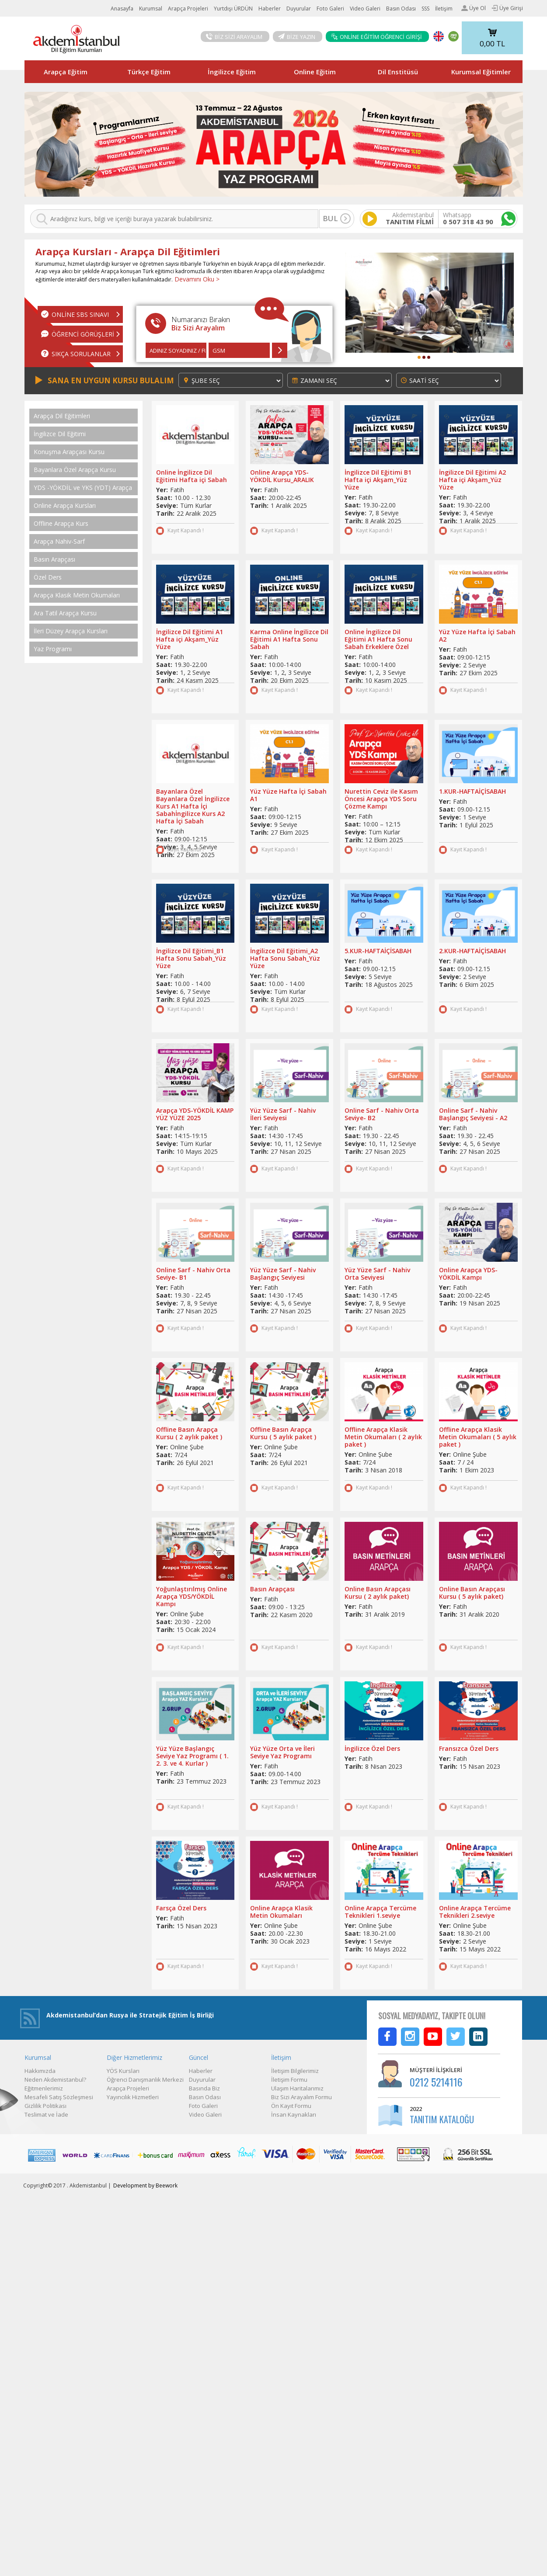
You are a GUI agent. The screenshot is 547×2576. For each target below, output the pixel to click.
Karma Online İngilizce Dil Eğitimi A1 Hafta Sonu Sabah (289, 639)
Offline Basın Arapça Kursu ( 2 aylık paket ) (189, 1433)
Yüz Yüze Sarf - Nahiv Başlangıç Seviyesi (283, 1273)
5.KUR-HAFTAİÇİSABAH (378, 951)
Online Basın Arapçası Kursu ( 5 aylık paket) (472, 1592)
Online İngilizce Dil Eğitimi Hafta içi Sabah (191, 476)
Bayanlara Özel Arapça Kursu (75, 470)
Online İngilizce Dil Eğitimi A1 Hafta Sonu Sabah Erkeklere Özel (378, 639)
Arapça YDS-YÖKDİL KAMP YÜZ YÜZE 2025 (194, 1114)
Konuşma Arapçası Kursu (69, 452)
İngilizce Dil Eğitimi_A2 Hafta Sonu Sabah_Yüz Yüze (285, 958)
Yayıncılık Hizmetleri (133, 2097)
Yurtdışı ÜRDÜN (233, 8)
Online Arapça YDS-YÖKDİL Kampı (468, 1273)
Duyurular (298, 8)
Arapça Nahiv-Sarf (59, 541)
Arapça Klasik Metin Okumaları (77, 595)
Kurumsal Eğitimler (481, 71)
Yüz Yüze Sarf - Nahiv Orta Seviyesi (377, 1273)
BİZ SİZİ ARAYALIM (234, 37)
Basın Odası (401, 8)
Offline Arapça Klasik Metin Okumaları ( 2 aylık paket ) (383, 1437)
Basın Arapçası (54, 559)
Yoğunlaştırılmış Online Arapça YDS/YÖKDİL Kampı (191, 1596)
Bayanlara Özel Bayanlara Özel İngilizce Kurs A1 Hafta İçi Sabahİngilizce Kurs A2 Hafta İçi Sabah (193, 806)
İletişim (444, 8)
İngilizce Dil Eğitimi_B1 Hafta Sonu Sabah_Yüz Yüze (191, 958)
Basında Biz (204, 2088)
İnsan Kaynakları (293, 2114)
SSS (425, 8)
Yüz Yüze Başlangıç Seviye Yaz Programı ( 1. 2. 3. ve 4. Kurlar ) (192, 1756)
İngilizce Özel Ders (372, 1748)
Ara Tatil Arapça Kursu (65, 613)
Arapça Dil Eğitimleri (62, 416)
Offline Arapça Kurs (61, 524)
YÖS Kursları (123, 2071)
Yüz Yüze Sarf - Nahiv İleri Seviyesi (283, 1114)
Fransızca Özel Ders (468, 1748)
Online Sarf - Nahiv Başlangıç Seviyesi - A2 (473, 1114)
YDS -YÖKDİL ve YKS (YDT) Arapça (83, 488)
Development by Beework (145, 2185)
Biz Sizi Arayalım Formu (301, 2097)
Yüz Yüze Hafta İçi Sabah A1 (288, 795)
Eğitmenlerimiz (43, 2088)
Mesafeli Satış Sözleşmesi (58, 2097)
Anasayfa (122, 8)
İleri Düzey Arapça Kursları (71, 631)
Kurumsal (150, 8)
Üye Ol (473, 8)
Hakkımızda (40, 2071)
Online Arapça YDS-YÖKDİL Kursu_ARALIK (282, 476)
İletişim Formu (289, 2079)
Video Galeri (365, 8)
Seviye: (167, 505)
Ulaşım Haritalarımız (297, 2088)
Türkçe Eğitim (149, 71)
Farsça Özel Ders (181, 1908)
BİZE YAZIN (296, 37)
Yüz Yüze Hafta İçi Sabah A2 (477, 635)
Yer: (162, 490)
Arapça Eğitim (65, 71)
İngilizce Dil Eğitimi (60, 434)
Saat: (164, 497)
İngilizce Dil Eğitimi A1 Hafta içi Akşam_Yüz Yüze (189, 639)
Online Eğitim (315, 71)
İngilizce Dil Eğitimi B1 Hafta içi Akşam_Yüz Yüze (378, 480)
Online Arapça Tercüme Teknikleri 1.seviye (380, 1911)
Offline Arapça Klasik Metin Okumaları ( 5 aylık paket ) (477, 1437)
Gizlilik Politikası (45, 2106)
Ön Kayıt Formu (291, 2106)
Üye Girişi (507, 8)
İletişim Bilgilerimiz (295, 2071)
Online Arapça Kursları (65, 506)
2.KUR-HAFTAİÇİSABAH (472, 951)
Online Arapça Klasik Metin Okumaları (281, 1911)
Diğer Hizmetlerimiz (134, 2057)
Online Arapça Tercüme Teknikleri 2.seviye (475, 1911)
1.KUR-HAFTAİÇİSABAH (472, 791)
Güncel (198, 2057)
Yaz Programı (53, 649)
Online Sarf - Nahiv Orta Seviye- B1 (193, 1273)
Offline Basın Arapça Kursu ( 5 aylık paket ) (283, 1433)
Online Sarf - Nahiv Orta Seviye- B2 (382, 1114)
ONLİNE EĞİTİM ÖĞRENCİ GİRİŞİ (376, 37)
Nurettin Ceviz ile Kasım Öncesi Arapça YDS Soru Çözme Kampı (381, 799)
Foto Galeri (330, 8)
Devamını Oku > (196, 279)
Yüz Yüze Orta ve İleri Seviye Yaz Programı (282, 1752)
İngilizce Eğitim (232, 71)
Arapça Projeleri (188, 8)
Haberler (269, 8)
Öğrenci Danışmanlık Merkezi (145, 2079)
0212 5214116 (436, 2082)
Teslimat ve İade (46, 2114)
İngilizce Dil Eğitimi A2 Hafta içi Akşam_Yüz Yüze (472, 480)
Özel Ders (48, 577)
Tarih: (165, 513)
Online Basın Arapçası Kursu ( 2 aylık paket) (378, 1592)
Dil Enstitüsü (398, 71)
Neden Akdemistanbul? (55, 2079)
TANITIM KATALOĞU (442, 2119)
